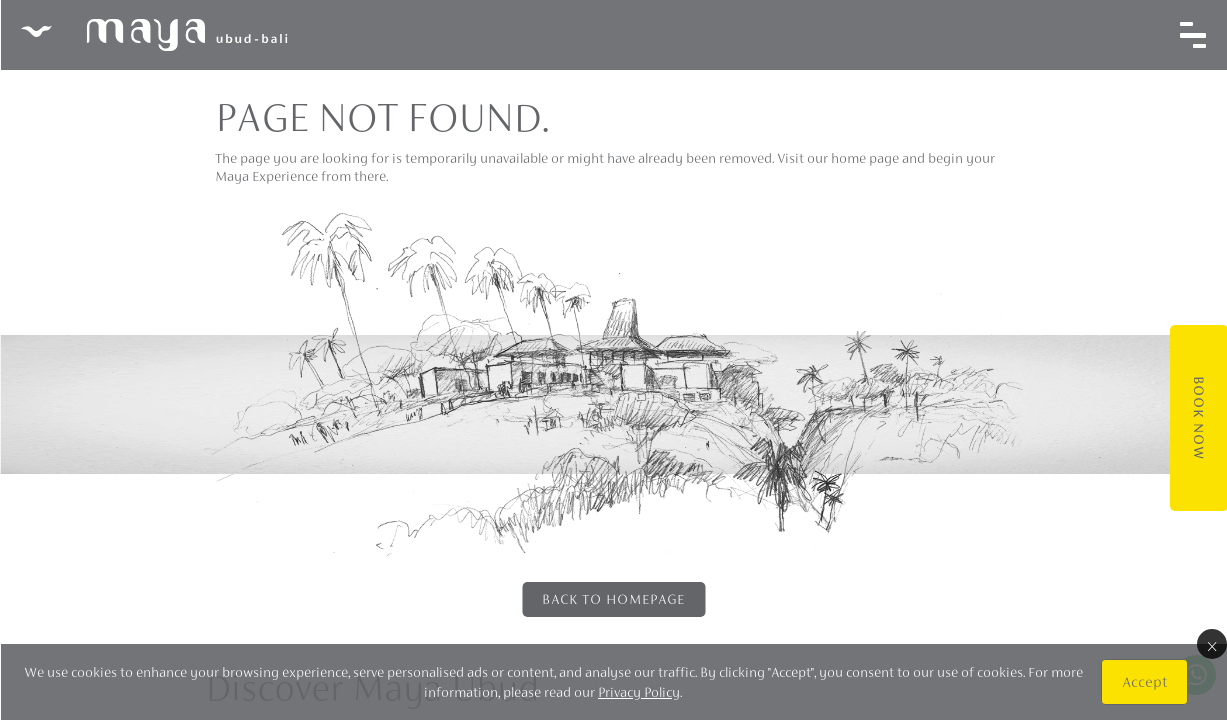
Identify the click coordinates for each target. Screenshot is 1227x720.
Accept (1143, 681)
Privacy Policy (639, 692)
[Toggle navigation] (1192, 35)
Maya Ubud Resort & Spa (153, 35)
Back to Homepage (613, 599)
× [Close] (1211, 644)
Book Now (1198, 418)
